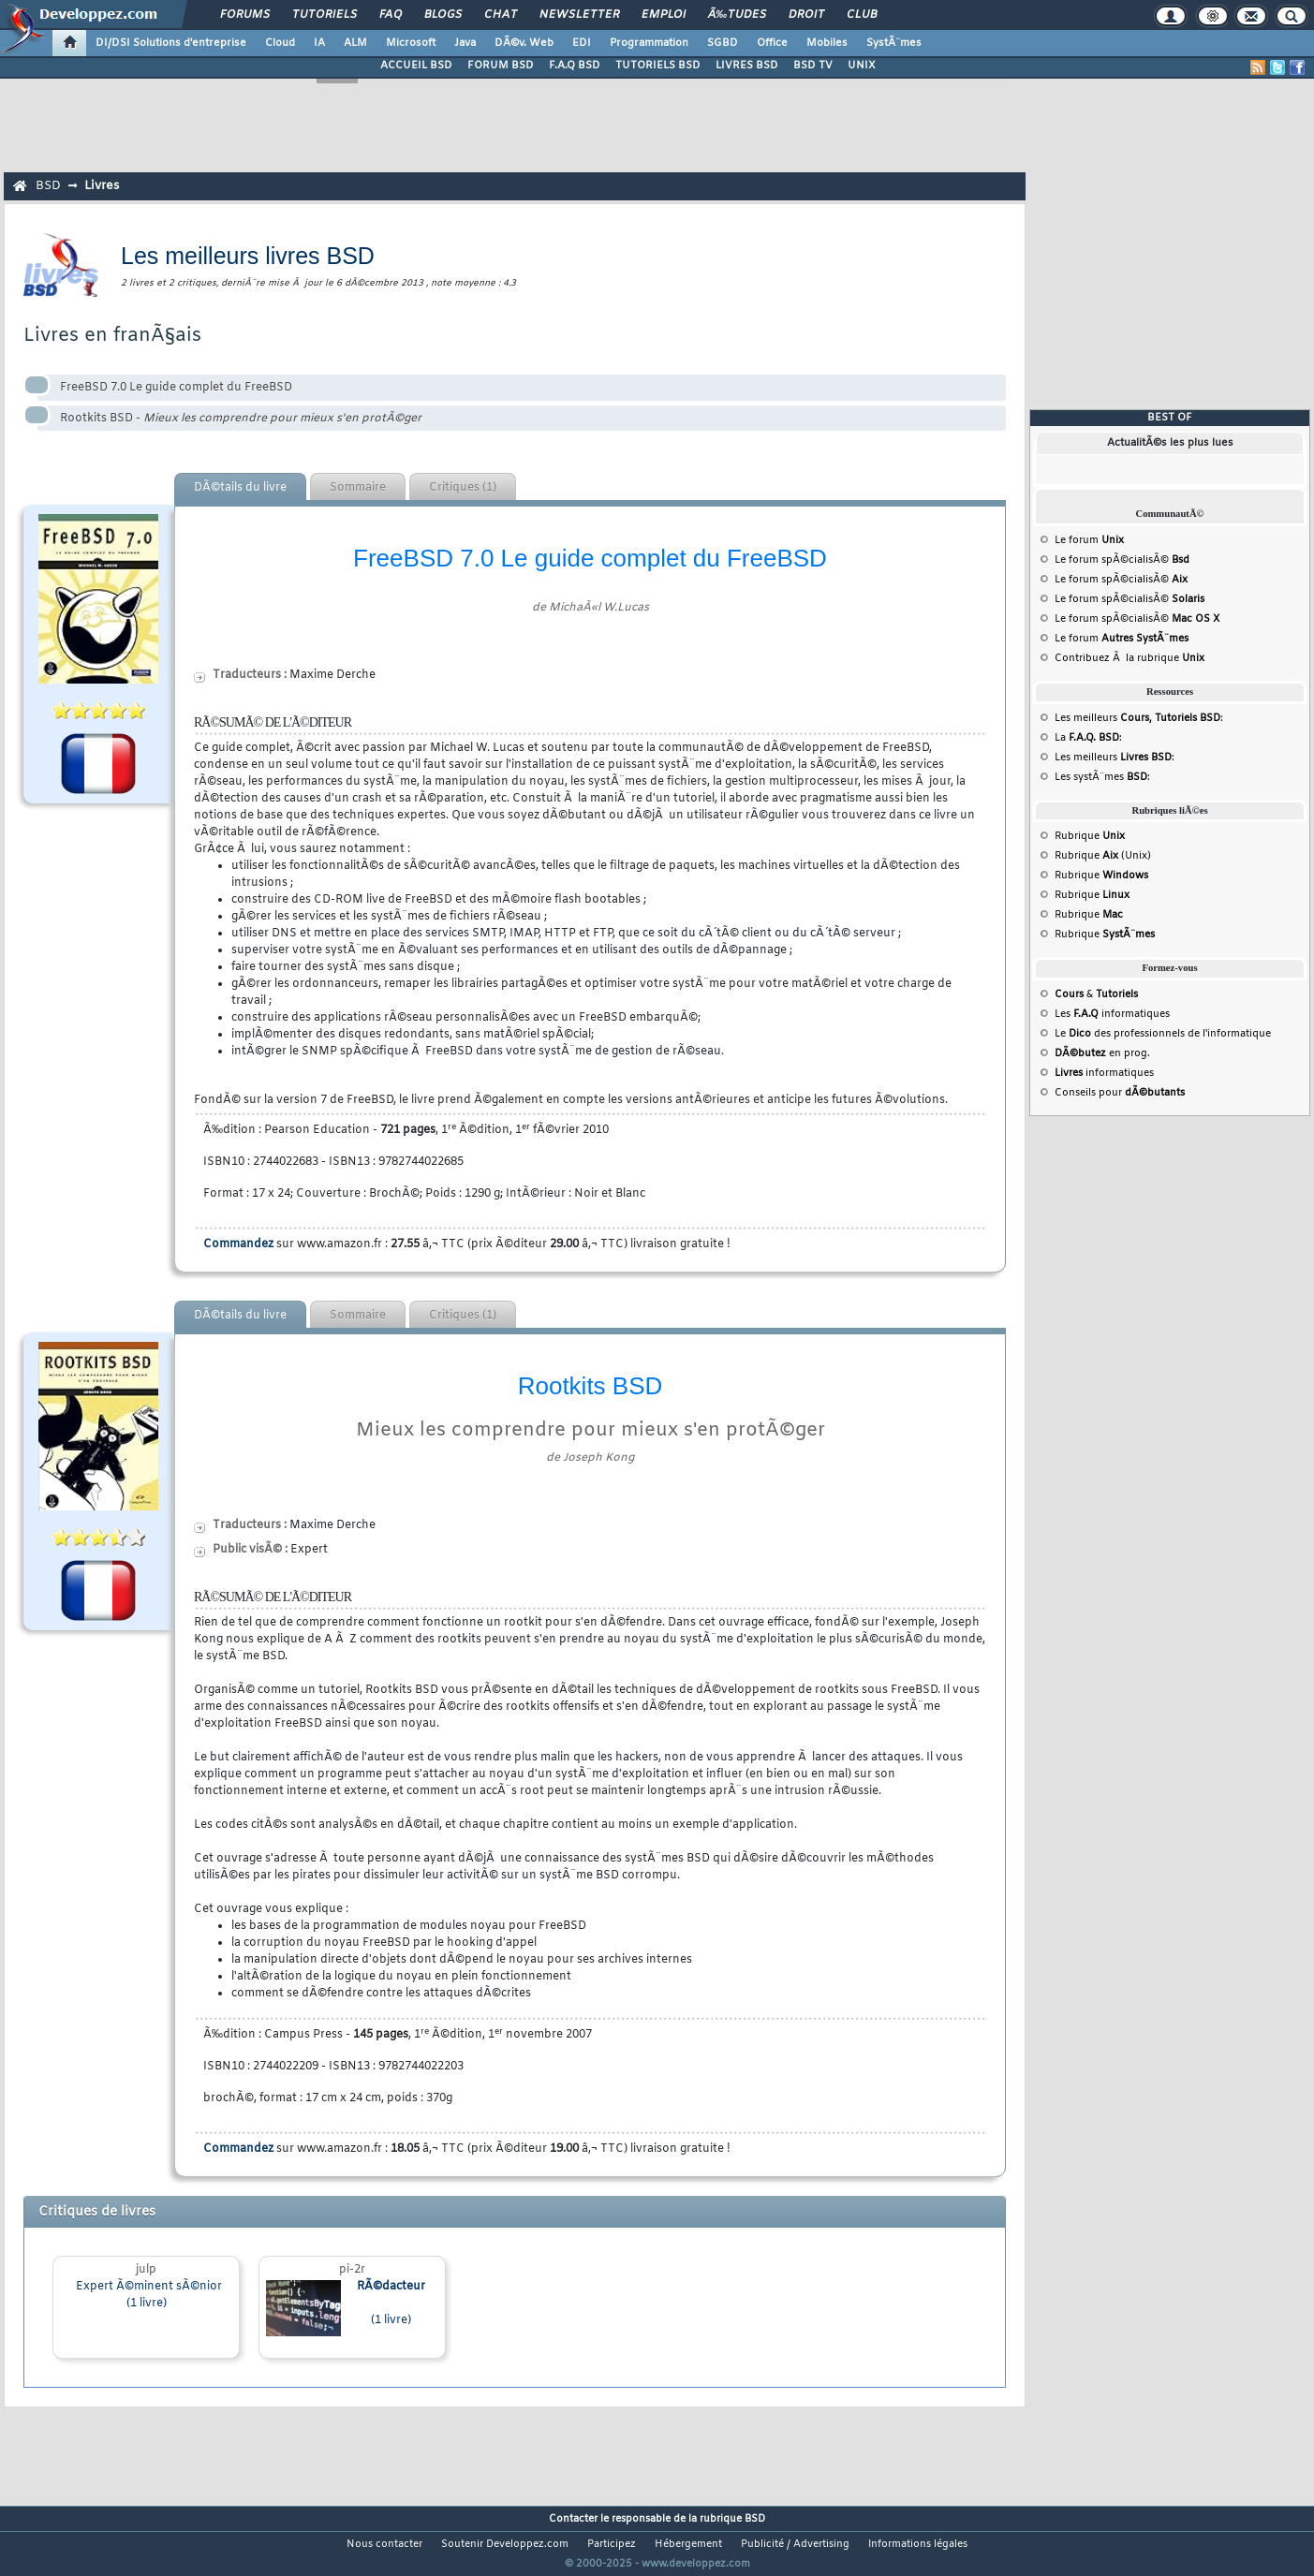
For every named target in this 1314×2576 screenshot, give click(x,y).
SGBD (722, 43)
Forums (245, 14)
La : (1088, 737)
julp (146, 2269)
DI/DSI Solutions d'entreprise (171, 43)
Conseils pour (1120, 1092)
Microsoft (411, 43)
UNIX (862, 65)
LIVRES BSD (747, 65)
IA (319, 43)
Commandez (238, 1244)
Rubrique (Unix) (1103, 855)
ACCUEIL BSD (416, 65)
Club (861, 14)
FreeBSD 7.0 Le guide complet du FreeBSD (176, 387)
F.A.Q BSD (574, 65)
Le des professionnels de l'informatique (1163, 1033)
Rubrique (1090, 836)
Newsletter (579, 14)
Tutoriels (324, 14)
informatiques (1104, 1073)
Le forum (1089, 540)
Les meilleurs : (1139, 718)
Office (772, 43)
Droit (806, 14)
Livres (101, 186)
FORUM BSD (500, 65)
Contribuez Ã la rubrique (1129, 658)
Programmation (649, 43)
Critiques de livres (96, 2212)
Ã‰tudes (737, 14)
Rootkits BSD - (240, 418)
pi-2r (352, 2269)
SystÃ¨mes (894, 43)
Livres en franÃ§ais (112, 335)
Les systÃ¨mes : (1102, 777)
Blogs (443, 14)
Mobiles (827, 43)
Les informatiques (1112, 1014)
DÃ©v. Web (524, 43)
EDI (581, 43)
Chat (500, 14)
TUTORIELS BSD (658, 65)
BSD (48, 186)
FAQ (390, 14)
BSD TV (813, 65)
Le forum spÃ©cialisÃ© (1122, 560)
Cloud (280, 43)
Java (465, 43)
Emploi (663, 14)
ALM (355, 43)
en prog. (1102, 1053)
